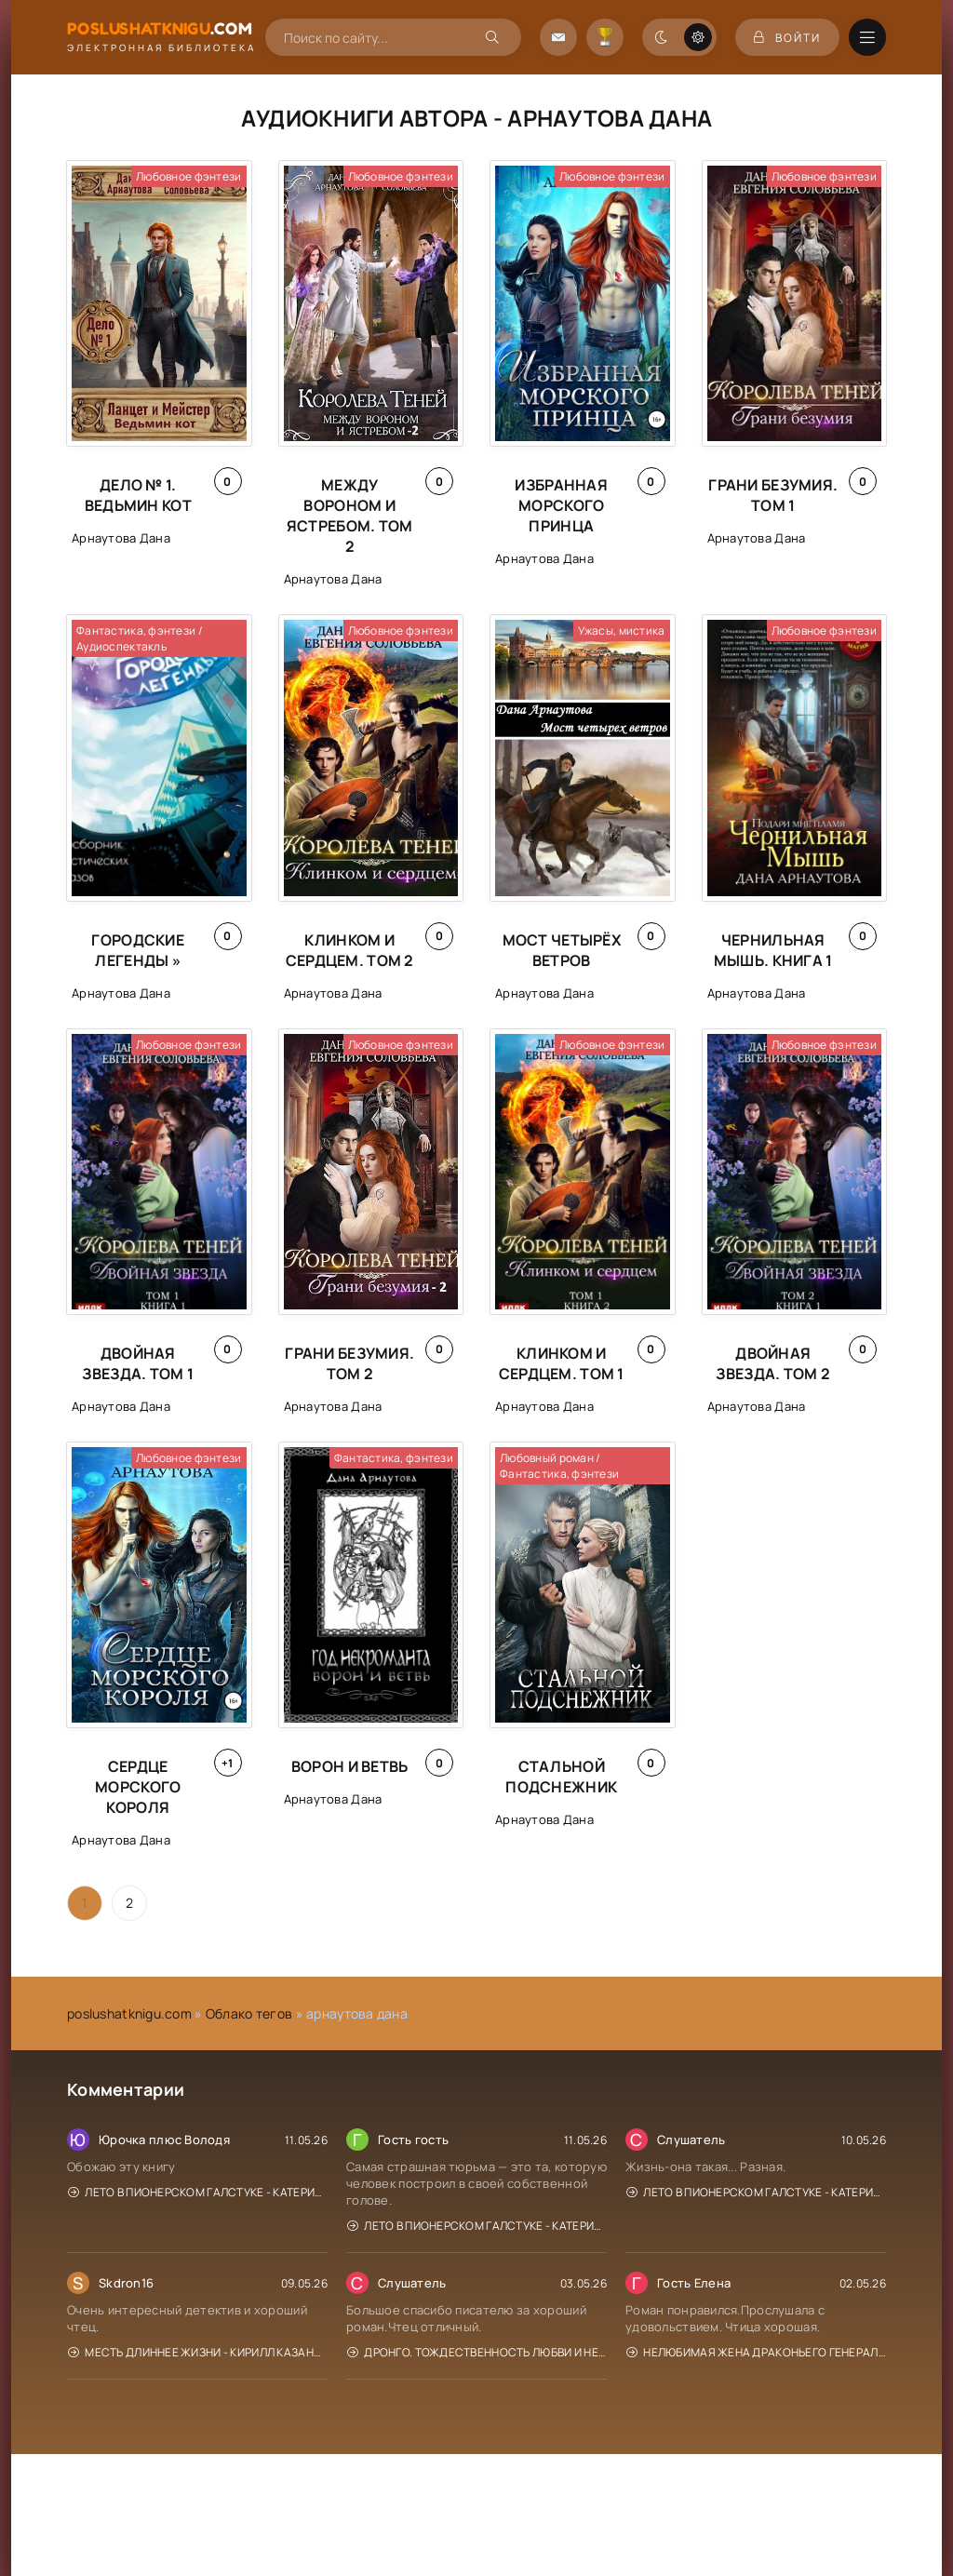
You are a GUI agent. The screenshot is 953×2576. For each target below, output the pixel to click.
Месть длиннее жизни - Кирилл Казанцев (198, 2352)
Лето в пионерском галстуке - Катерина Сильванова (198, 2192)
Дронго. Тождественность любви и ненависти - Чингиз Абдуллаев (477, 2352)
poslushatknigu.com (129, 2013)
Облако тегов (249, 2013)
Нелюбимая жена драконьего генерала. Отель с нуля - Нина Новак (756, 2352)
